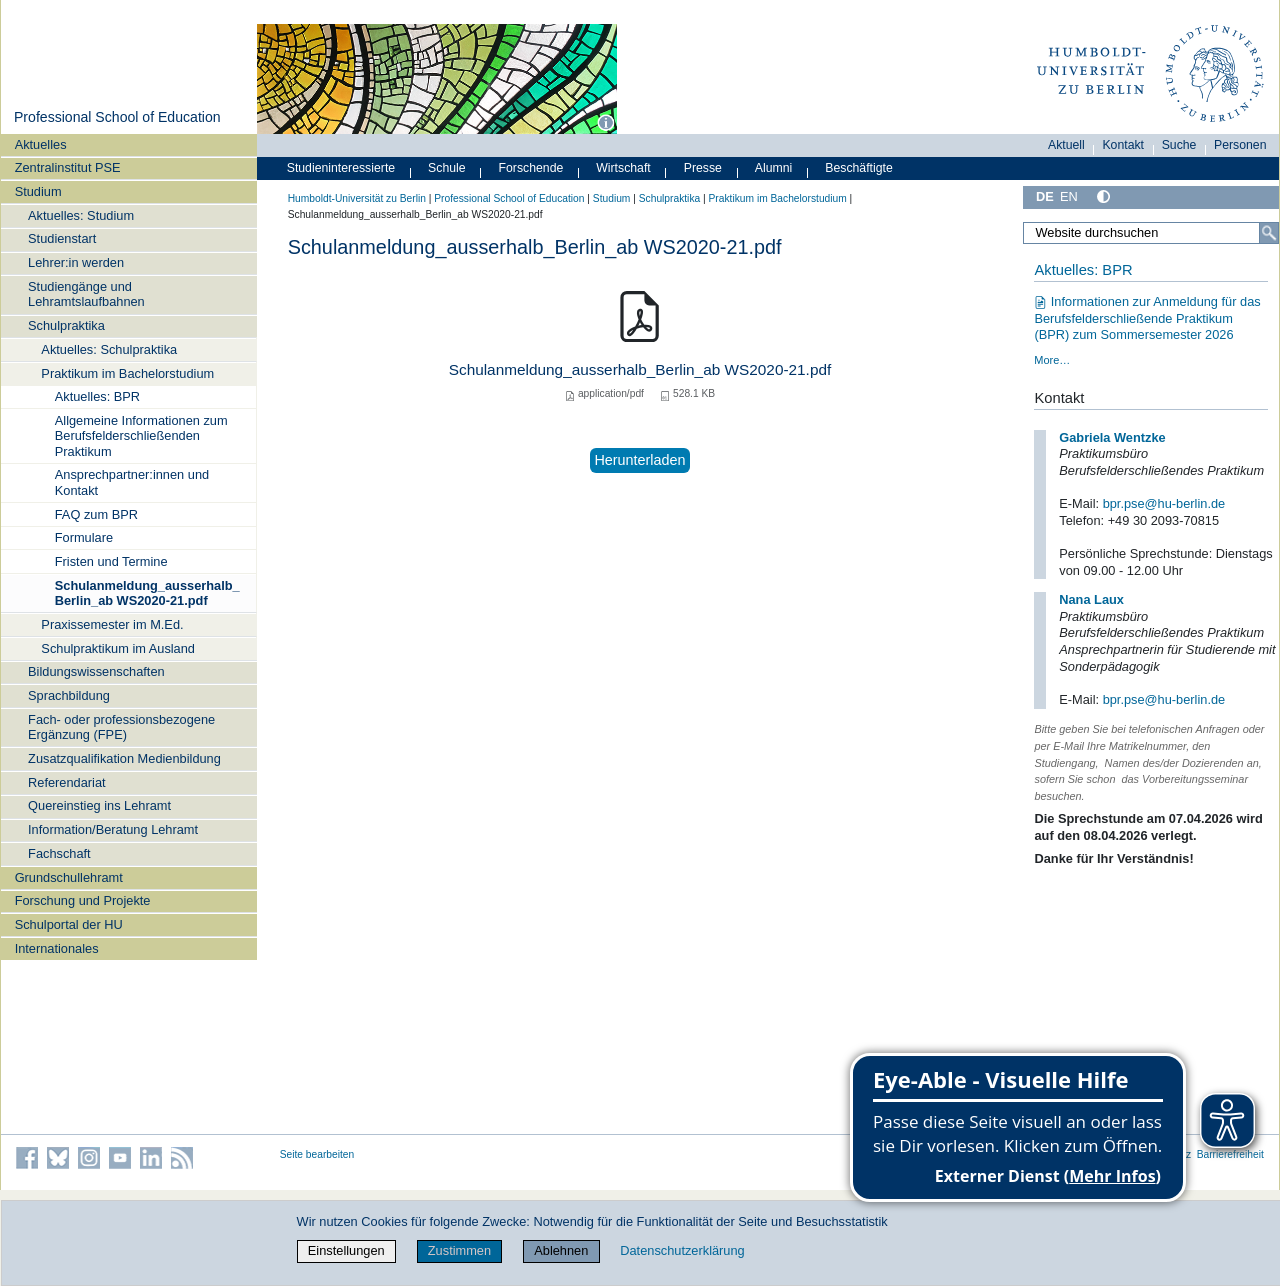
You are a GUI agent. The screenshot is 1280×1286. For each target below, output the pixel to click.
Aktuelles (41, 144)
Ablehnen (561, 1250)
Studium (38, 191)
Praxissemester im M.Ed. (112, 624)
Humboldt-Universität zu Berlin (357, 198)
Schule (447, 168)
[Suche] (1269, 233)
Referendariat (67, 782)
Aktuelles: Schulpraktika (109, 349)
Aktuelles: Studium (81, 215)
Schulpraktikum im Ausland (118, 648)
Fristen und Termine (111, 561)
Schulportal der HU (69, 924)
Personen (1240, 145)
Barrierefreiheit (1230, 1154)
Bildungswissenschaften (96, 671)
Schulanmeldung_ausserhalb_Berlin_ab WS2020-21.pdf (147, 593)
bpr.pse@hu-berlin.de (1162, 503)
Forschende (531, 168)
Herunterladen (639, 460)
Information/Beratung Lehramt (113, 829)
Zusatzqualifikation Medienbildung (124, 758)
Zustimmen (459, 1250)
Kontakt (1123, 145)
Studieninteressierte (341, 168)
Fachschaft (59, 853)
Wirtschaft (623, 168)
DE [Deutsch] (1045, 196)
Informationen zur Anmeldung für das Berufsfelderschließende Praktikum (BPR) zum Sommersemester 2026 (1147, 318)
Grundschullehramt (69, 877)
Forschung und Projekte (83, 900)
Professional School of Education (117, 117)
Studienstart (62, 238)
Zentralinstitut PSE (68, 167)
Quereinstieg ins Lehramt (99, 805)
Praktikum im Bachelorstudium (127, 373)
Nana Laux (1091, 599)
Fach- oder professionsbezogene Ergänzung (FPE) (121, 727)
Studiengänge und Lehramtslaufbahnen (86, 294)
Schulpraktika (66, 325)
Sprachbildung (69, 695)
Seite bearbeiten (317, 1154)
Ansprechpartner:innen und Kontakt (132, 482)
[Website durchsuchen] (1151, 233)
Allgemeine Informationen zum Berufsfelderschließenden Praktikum (141, 436)
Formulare (84, 537)
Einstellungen (346, 1250)
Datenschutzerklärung (682, 1250)
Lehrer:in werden (76, 262)
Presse (703, 168)
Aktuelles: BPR (97, 396)
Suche (1179, 145)
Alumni (774, 168)
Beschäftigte (859, 168)
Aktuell (1066, 145)
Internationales (57, 948)
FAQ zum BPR (96, 514)
